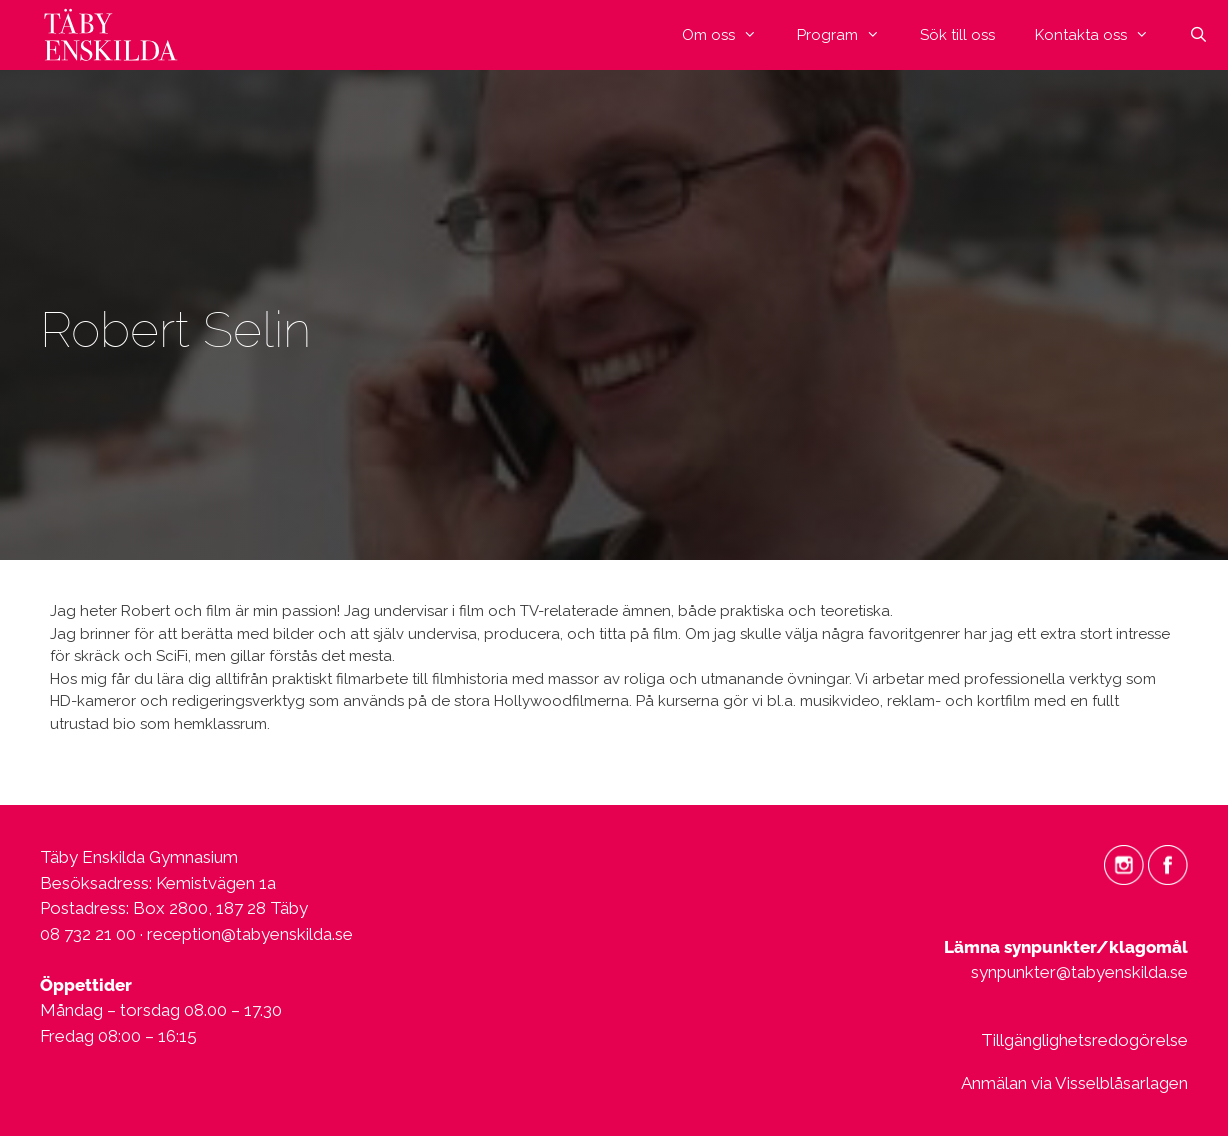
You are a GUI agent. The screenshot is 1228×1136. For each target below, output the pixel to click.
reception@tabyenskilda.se (250, 934)
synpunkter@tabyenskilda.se (1079, 972)
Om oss (729, 35)
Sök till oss (957, 35)
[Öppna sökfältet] (1198, 35)
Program (848, 35)
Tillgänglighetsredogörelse (1084, 1040)
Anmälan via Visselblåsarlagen (1074, 1083)
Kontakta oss (1102, 35)
